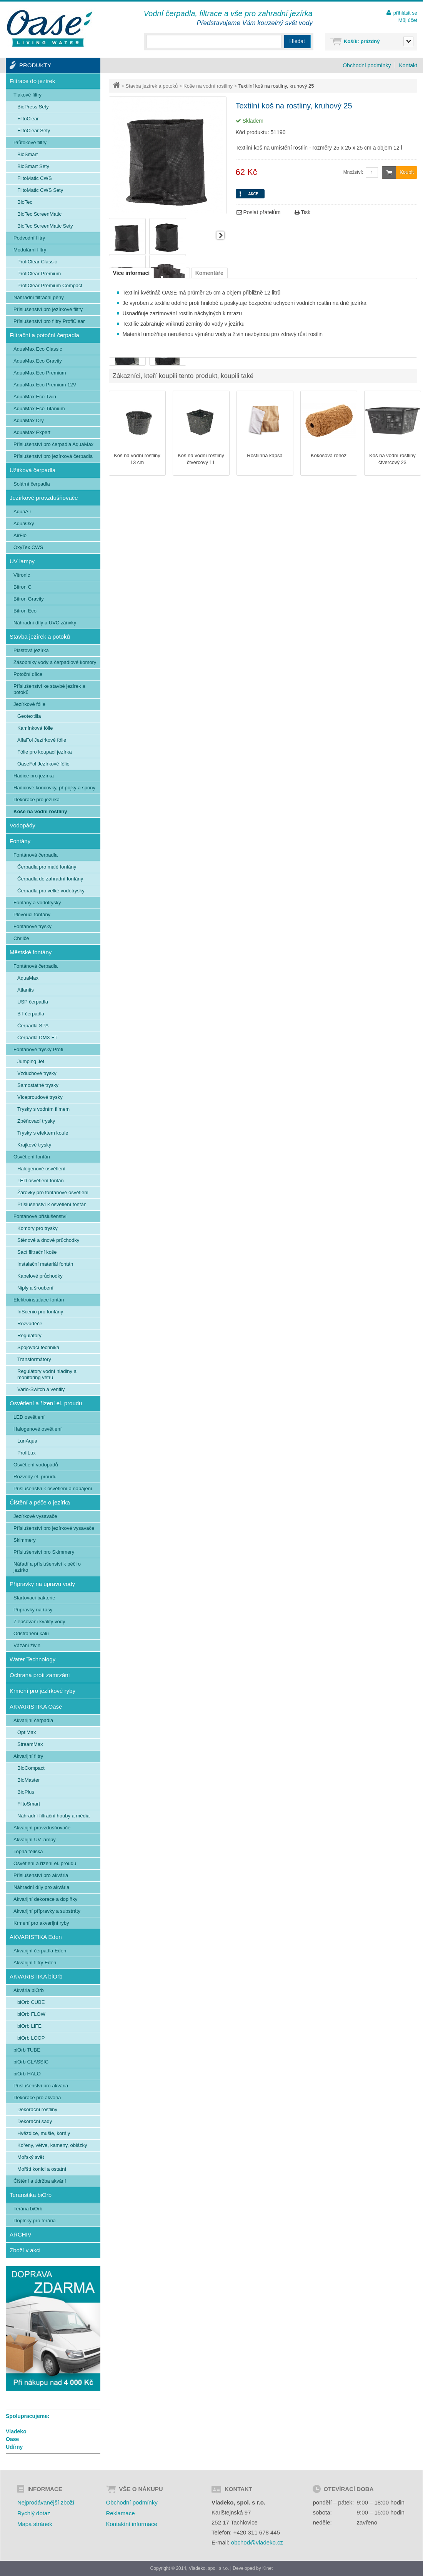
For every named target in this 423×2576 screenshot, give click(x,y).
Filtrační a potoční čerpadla (44, 335)
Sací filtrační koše (37, 1252)
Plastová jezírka (31, 650)
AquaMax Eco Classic (37, 349)
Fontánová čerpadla (35, 855)
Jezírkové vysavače (35, 1516)
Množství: (353, 172)
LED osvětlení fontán (40, 1180)
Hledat (297, 41)
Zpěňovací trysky (36, 1121)
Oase (12, 2439)
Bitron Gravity (28, 599)
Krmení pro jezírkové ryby (42, 1690)
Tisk (303, 212)
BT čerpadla (30, 1014)
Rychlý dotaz (33, 2513)
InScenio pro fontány (40, 1312)
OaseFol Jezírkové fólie (43, 764)
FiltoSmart (28, 1804)
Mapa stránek (34, 2524)
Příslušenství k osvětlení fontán (52, 1204)
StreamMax (30, 1744)
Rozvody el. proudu (35, 1476)
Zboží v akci (25, 2250)
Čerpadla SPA (32, 1025)
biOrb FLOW (31, 2014)
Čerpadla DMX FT (37, 1037)
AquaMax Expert (31, 432)
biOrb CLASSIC (30, 2062)
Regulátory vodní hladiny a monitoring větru (47, 1374)
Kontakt (408, 65)
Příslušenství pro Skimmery (43, 1552)
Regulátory (29, 1335)
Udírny (14, 2447)
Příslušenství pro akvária (40, 1875)
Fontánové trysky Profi (38, 1049)
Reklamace (120, 2513)
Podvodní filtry (29, 238)
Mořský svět (30, 2157)
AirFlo (20, 535)
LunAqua (27, 1441)
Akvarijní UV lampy (34, 1839)
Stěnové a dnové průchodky (48, 1240)
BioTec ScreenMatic (39, 214)
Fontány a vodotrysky (37, 902)
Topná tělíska (28, 1851)
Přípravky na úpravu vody (42, 1584)
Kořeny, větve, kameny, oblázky (52, 2145)
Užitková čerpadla (32, 470)
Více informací (131, 273)
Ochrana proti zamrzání (40, 1675)
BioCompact (31, 1768)
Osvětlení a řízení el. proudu (46, 1403)
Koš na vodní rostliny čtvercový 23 (392, 459)
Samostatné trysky (37, 1085)
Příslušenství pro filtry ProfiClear (49, 321)
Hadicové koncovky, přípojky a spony (54, 787)
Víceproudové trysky (40, 1097)
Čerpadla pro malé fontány (46, 867)
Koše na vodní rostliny (208, 86)
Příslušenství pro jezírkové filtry (48, 309)
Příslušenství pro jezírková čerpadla (53, 456)
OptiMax (26, 1732)
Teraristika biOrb (31, 2195)
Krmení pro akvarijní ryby (41, 1923)
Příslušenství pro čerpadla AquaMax (53, 444)
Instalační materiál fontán (45, 1264)
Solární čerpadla (31, 484)
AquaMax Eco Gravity (37, 361)
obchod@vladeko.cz (257, 2542)
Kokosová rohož (328, 455)
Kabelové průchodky (40, 1276)
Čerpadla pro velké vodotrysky (51, 891)
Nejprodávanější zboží (45, 2502)
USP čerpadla (32, 1002)
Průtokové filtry (30, 142)
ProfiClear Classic (37, 262)
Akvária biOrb (28, 1990)
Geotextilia (29, 716)
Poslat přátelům (258, 212)
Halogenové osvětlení (41, 1169)
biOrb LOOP (31, 2038)
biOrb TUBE (26, 2050)
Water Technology (32, 1659)
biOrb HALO (27, 2074)
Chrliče (21, 938)
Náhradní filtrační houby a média (53, 1816)
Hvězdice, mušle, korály (43, 2133)
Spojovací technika (38, 1347)
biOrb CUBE (31, 2002)
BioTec (24, 202)
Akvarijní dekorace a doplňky (45, 1899)
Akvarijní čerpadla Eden (39, 1951)
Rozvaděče (29, 1323)
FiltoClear (28, 118)
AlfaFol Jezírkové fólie (41, 740)
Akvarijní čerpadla (33, 1720)
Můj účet (407, 20)
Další (220, 235)
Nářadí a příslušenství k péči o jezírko (47, 1567)
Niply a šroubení (35, 1288)
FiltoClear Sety (33, 130)
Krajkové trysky (34, 1145)
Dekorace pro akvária (37, 2097)
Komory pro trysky (37, 1228)
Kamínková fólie (35, 728)
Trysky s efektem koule (42, 1133)
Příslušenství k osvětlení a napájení (52, 1488)
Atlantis (25, 990)
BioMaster (28, 1780)
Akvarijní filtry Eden (34, 1962)
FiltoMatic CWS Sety (40, 190)
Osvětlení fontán (31, 1157)
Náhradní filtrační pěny (38, 297)
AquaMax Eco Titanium (39, 408)
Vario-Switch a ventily (41, 1389)
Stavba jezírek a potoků (151, 86)
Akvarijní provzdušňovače (41, 1827)
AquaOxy (23, 523)
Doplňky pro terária (34, 2220)
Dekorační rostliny (37, 2109)
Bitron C (22, 587)
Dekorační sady (34, 2121)
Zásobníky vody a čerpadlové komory (54, 662)
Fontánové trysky (32, 926)
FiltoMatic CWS (34, 178)
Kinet (267, 2568)
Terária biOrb (27, 2209)
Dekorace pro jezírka (36, 799)
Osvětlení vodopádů (35, 1465)
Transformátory (34, 1359)
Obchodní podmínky (367, 65)
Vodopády (22, 825)
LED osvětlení (29, 1417)
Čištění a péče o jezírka (40, 1502)
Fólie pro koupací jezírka (44, 752)
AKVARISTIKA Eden (36, 1937)
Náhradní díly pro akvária (41, 1887)
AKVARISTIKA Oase (36, 1706)
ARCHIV (21, 2234)
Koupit (398, 172)
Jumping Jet (30, 1061)
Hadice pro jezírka (33, 776)
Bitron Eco (25, 611)
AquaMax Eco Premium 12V (44, 385)
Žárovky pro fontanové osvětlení (52, 1192)
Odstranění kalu (31, 1633)
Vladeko (16, 2431)
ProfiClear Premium (39, 273)
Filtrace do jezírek (32, 81)
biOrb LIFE (29, 2026)
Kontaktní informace (131, 2524)
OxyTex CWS (28, 547)
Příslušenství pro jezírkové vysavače (53, 1528)
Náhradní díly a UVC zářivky (44, 623)
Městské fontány (31, 952)
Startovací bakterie (34, 1598)
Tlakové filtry (27, 95)
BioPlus (25, 1792)
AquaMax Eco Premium (39, 373)
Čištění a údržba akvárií (39, 2181)
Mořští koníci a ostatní (41, 2169)
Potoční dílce (27, 674)
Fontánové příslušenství (40, 1216)
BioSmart (27, 154)
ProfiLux (26, 1453)
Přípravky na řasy (32, 1609)
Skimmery (24, 1540)
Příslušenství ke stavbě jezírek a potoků (49, 689)
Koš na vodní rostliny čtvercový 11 (201, 459)
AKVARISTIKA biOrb (36, 1976)
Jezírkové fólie (29, 704)
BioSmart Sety (33, 166)
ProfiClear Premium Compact (49, 285)
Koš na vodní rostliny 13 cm (137, 459)
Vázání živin (26, 1645)
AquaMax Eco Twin (34, 396)
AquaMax (27, 978)
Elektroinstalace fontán (38, 1300)
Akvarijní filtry (28, 1756)
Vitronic (21, 575)
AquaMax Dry (28, 420)
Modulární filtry (29, 250)
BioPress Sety (33, 107)
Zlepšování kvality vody (39, 1621)
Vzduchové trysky (37, 1073)
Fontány (20, 841)
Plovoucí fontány (31, 914)
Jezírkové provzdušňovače (44, 497)
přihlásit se (405, 13)
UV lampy (22, 561)
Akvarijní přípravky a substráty (46, 1911)
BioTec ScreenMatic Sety (45, 226)
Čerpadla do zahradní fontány (50, 879)
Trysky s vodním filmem (43, 1109)
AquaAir (22, 511)
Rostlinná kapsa (265, 455)
